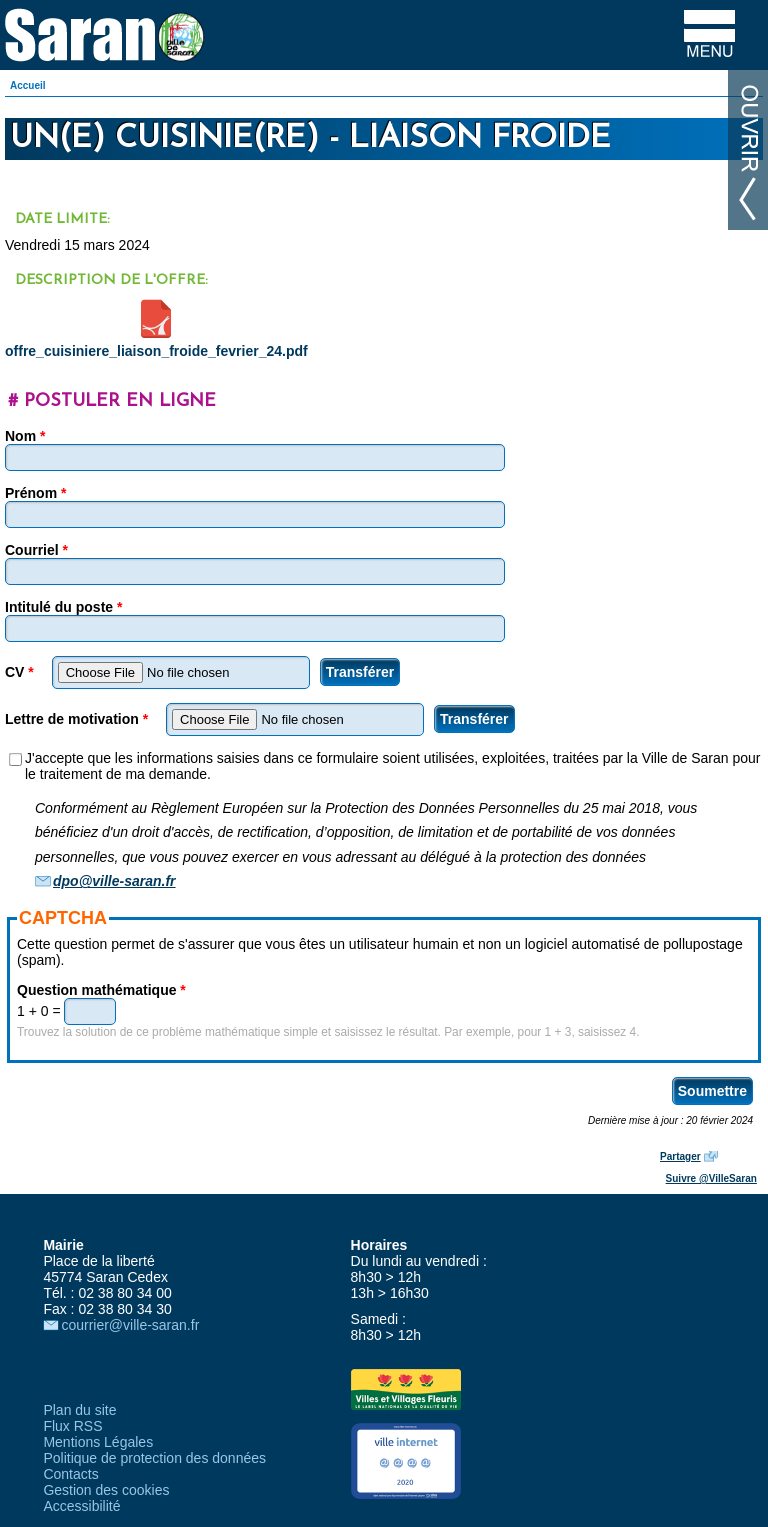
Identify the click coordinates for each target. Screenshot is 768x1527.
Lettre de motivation (76, 719)
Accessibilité (81, 1506)
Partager (680, 1156)
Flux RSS (72, 1426)
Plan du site (79, 1410)
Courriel (36, 550)
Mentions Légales (98, 1442)
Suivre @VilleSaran (711, 1178)
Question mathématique (101, 990)
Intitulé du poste (63, 607)
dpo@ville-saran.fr (114, 881)
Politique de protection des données (154, 1458)
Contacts (70, 1474)
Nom (25, 436)
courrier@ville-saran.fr (130, 1325)
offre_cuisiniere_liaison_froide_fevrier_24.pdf (156, 351)
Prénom (35, 493)
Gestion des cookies (106, 1490)
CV (19, 672)
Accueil (28, 85)
